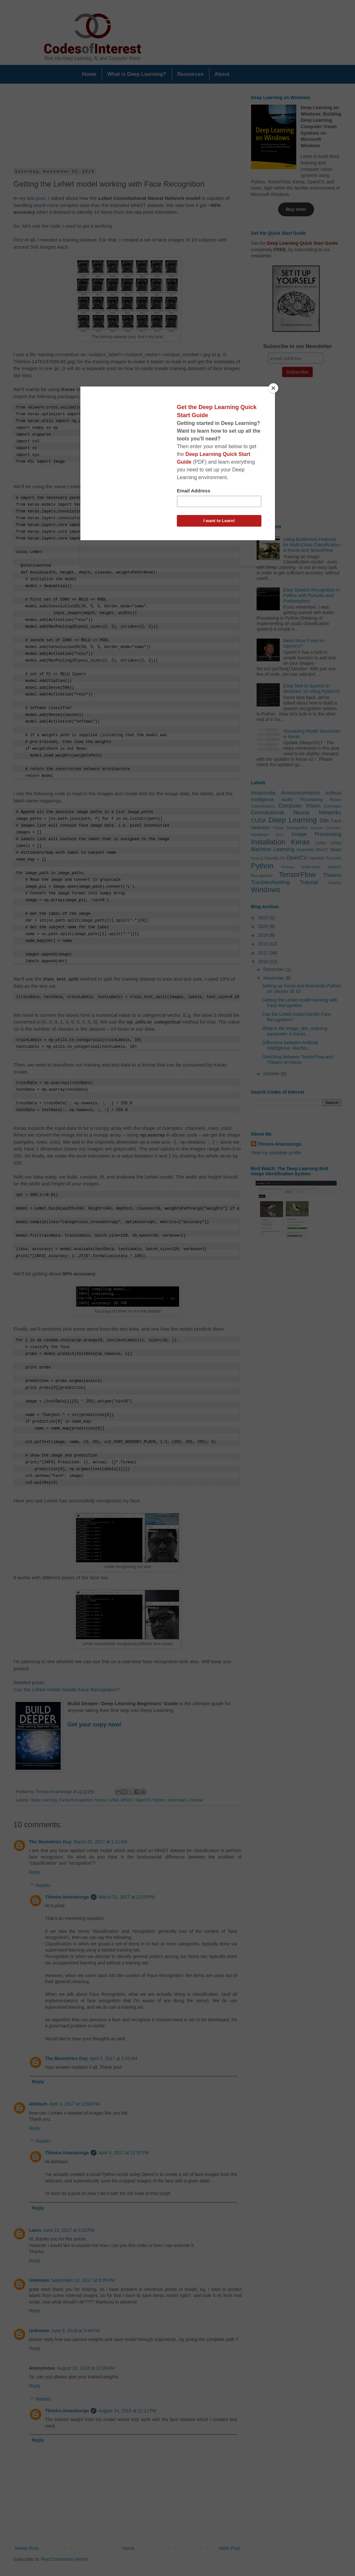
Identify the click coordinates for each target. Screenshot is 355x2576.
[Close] (273, 388)
